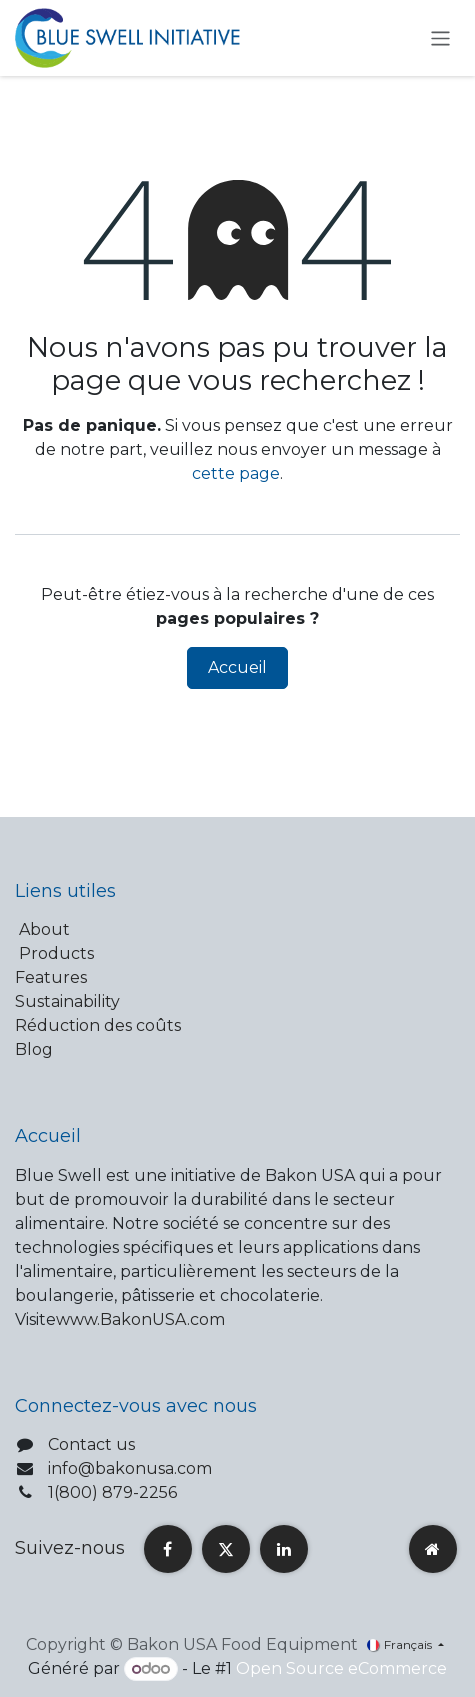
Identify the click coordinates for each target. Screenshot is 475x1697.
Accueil (237, 667)
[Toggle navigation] (440, 37)
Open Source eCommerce (341, 1668)
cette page (236, 473)
